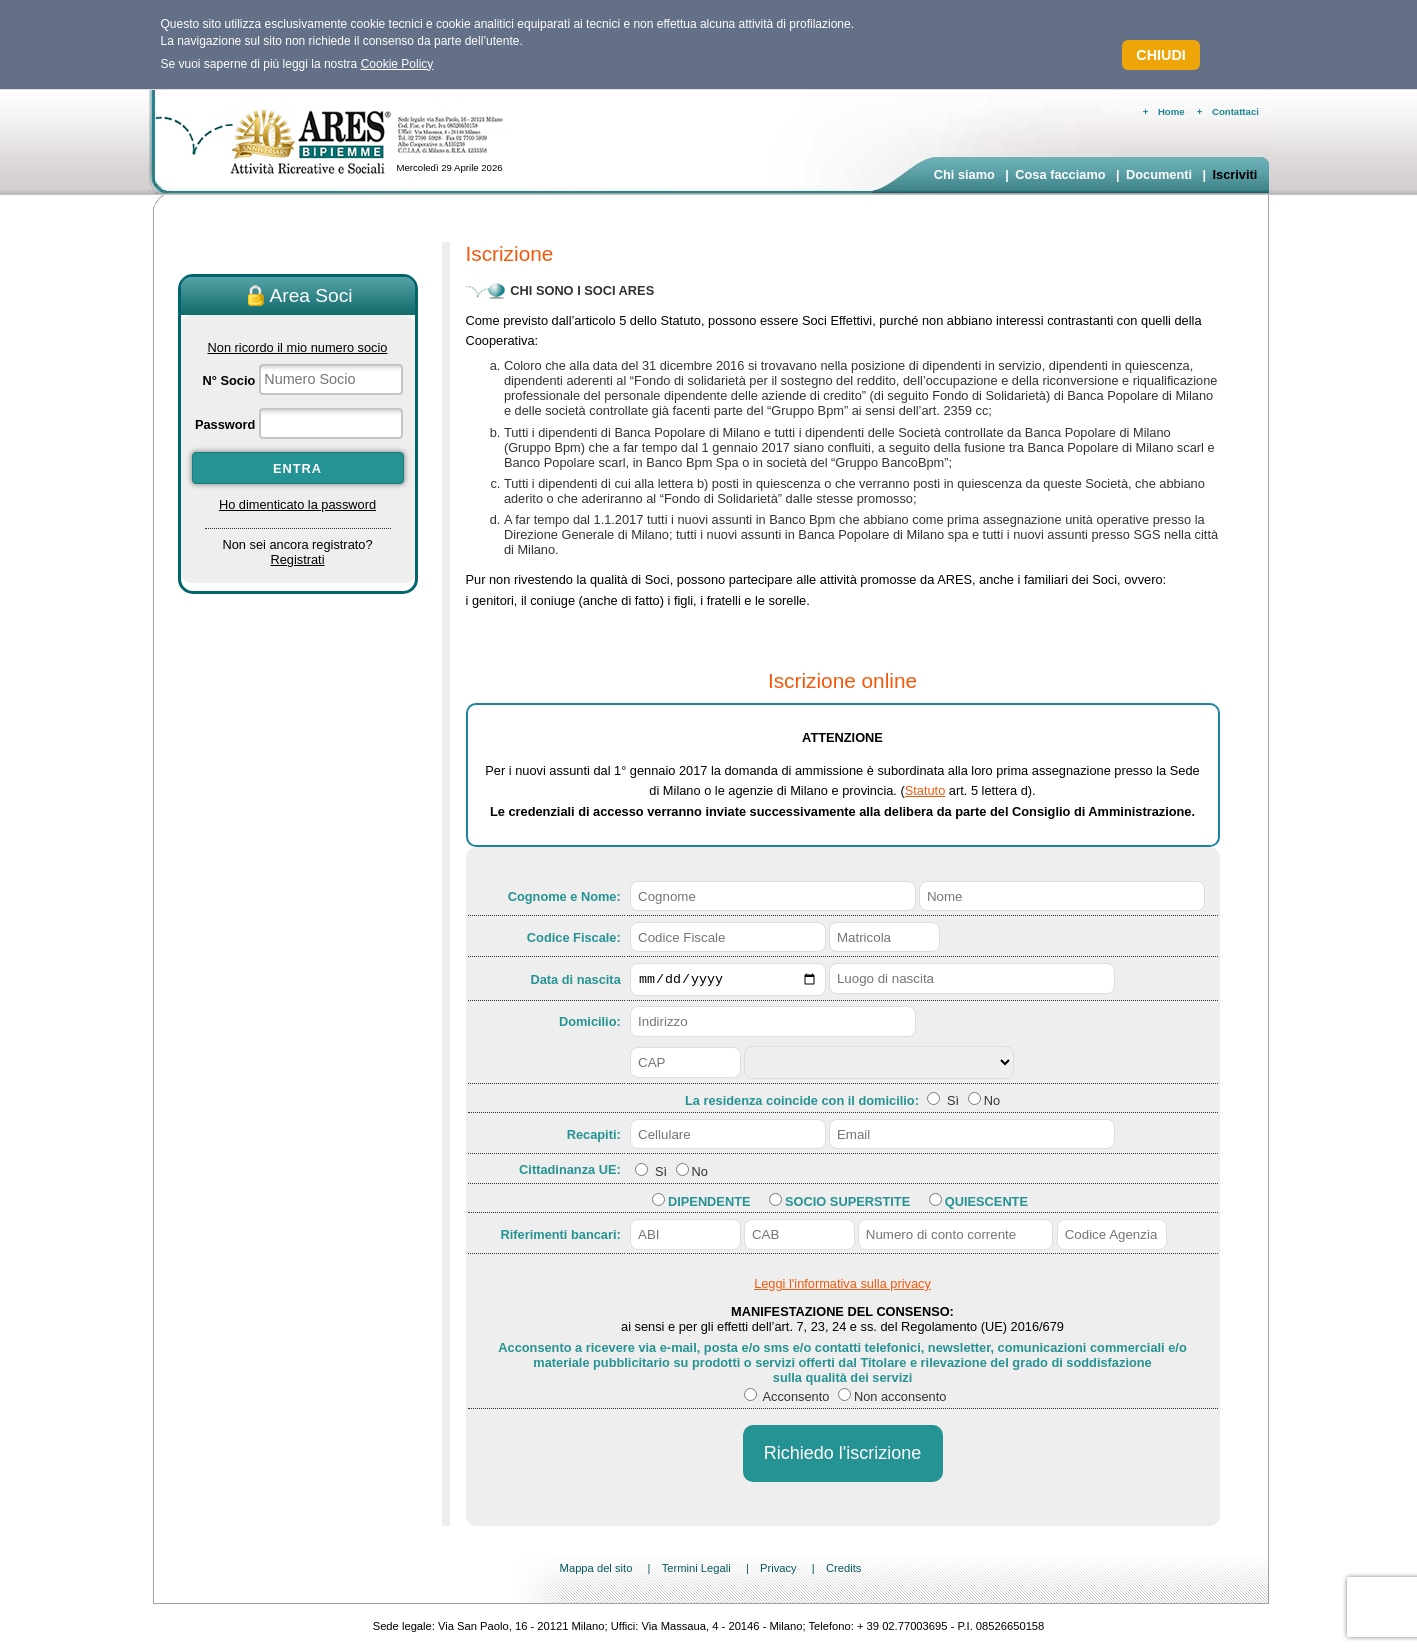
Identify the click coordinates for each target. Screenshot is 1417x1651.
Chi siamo (964, 174)
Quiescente (986, 1203)
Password (225, 424)
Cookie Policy (397, 64)
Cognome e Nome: (564, 896)
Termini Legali (696, 1571)
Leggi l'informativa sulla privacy (842, 1286)
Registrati (297, 559)
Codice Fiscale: (574, 937)
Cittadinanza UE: (570, 1172)
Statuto (925, 790)
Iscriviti (1234, 174)
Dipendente (709, 1203)
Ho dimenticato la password (297, 504)
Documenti (1159, 174)
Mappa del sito (596, 1571)
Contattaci (1235, 111)
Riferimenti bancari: (561, 1237)
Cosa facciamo (1060, 174)
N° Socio (229, 380)
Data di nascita (575, 980)
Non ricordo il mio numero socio (298, 347)
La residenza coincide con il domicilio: (804, 1103)
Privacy (778, 1571)
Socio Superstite (847, 1203)
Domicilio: (590, 1024)
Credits (843, 1571)
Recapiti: (594, 1136)
